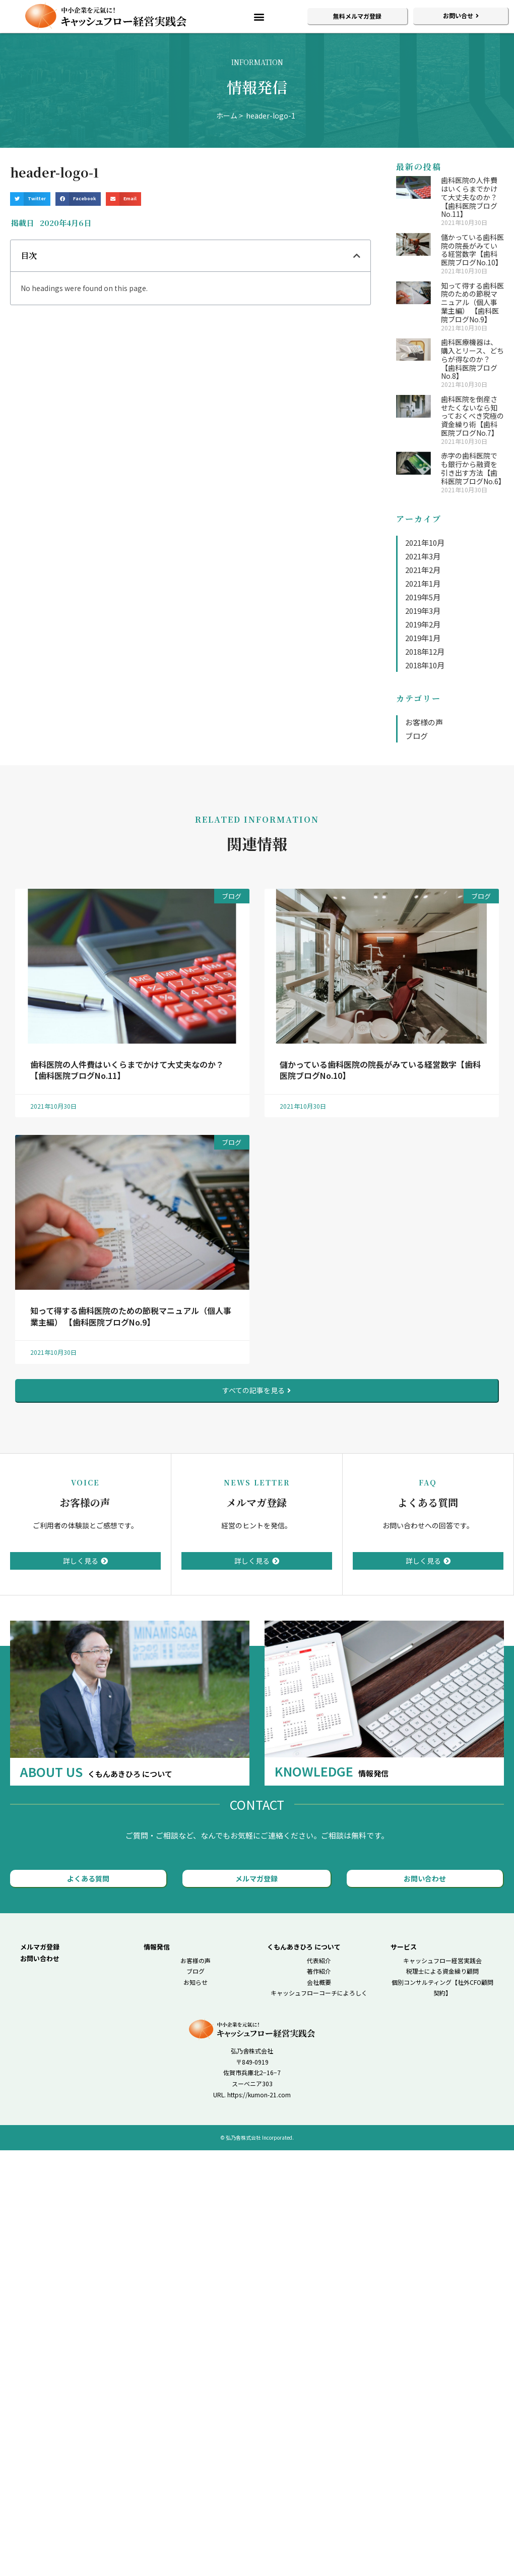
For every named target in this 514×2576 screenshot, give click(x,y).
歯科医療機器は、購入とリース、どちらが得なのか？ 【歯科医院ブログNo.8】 (472, 359)
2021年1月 (422, 583)
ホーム (226, 115)
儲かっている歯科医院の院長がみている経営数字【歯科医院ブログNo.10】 (472, 249)
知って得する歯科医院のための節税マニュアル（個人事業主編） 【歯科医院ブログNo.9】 (472, 302)
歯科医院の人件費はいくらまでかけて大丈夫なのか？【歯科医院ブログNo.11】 (469, 197)
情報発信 (157, 1947)
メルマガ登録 (256, 1502)
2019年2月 (422, 624)
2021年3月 (422, 556)
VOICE (85, 1482)
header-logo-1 (270, 115)
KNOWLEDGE (332, 1771)
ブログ (416, 735)
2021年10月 (424, 542)
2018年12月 (424, 651)
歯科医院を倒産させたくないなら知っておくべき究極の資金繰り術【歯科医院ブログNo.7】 (472, 416)
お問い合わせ (39, 1958)
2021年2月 (422, 569)
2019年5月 (422, 597)
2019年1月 (422, 638)
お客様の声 (424, 722)
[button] (258, 16)
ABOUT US (96, 1771)
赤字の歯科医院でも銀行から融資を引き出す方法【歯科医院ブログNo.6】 (473, 468)
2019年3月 (422, 610)
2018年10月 (424, 665)
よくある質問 (428, 1502)
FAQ (428, 1482)
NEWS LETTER (257, 1482)
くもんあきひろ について (304, 1947)
